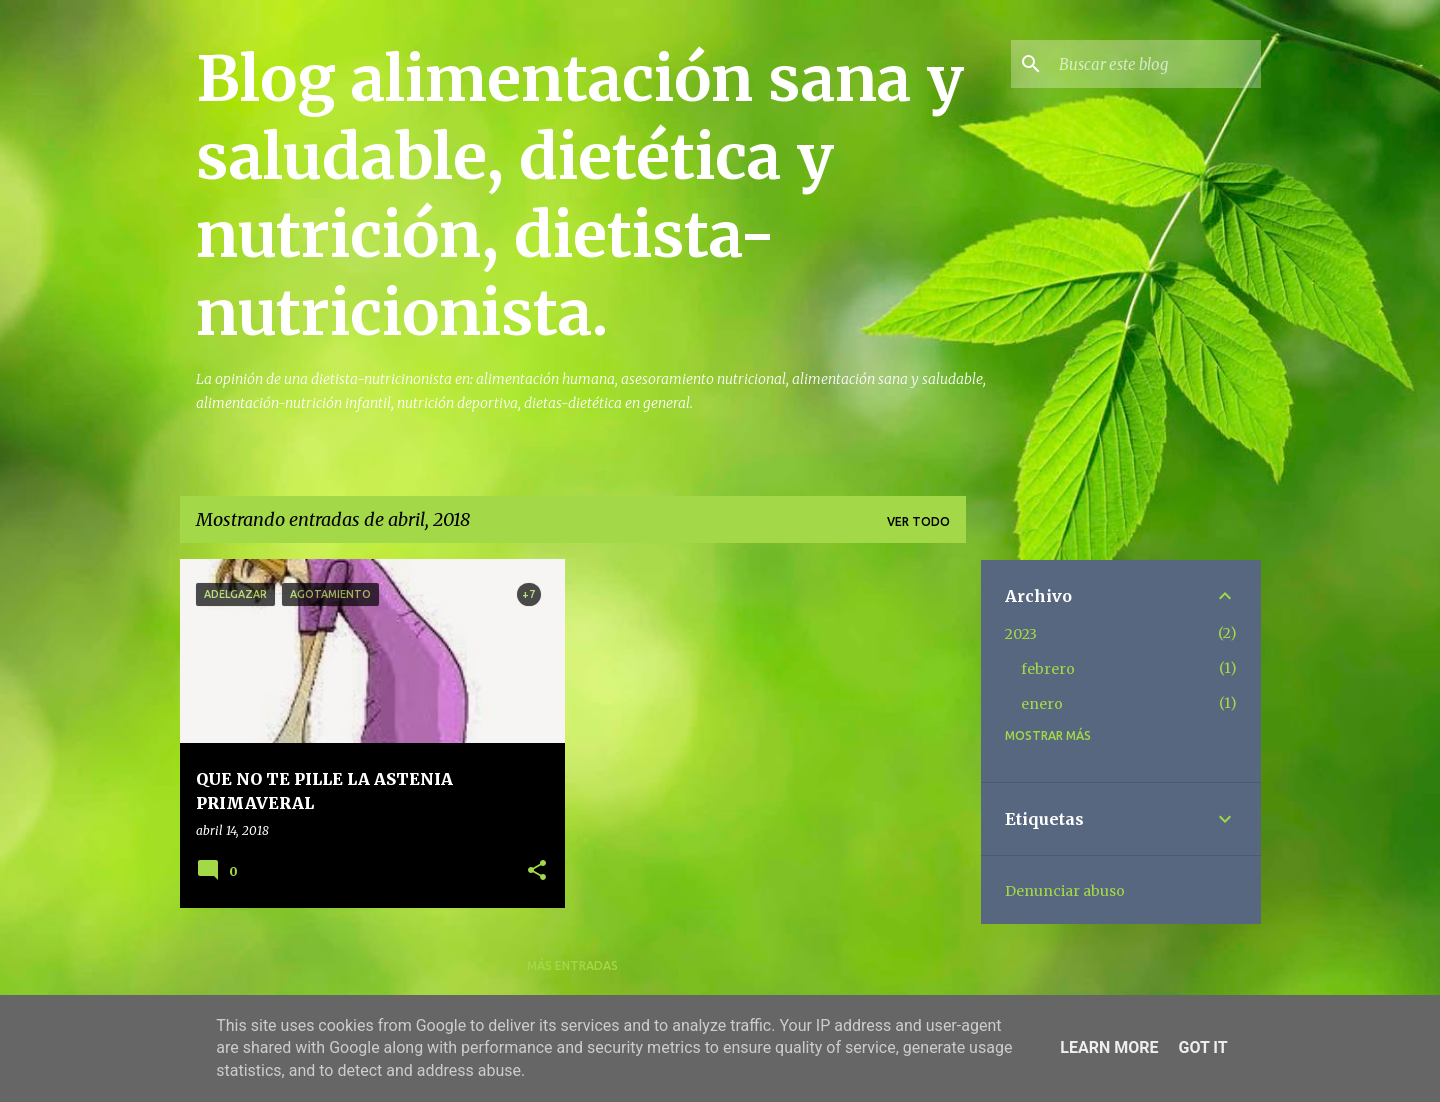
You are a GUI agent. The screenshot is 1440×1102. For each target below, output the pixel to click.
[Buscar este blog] (1156, 64)
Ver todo (918, 521)
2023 (1021, 634)
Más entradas (572, 965)
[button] (537, 871)
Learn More (1109, 1047)
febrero (1048, 669)
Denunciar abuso (1065, 891)
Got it (1202, 1047)
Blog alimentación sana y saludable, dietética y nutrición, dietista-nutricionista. (580, 196)
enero (1042, 704)
